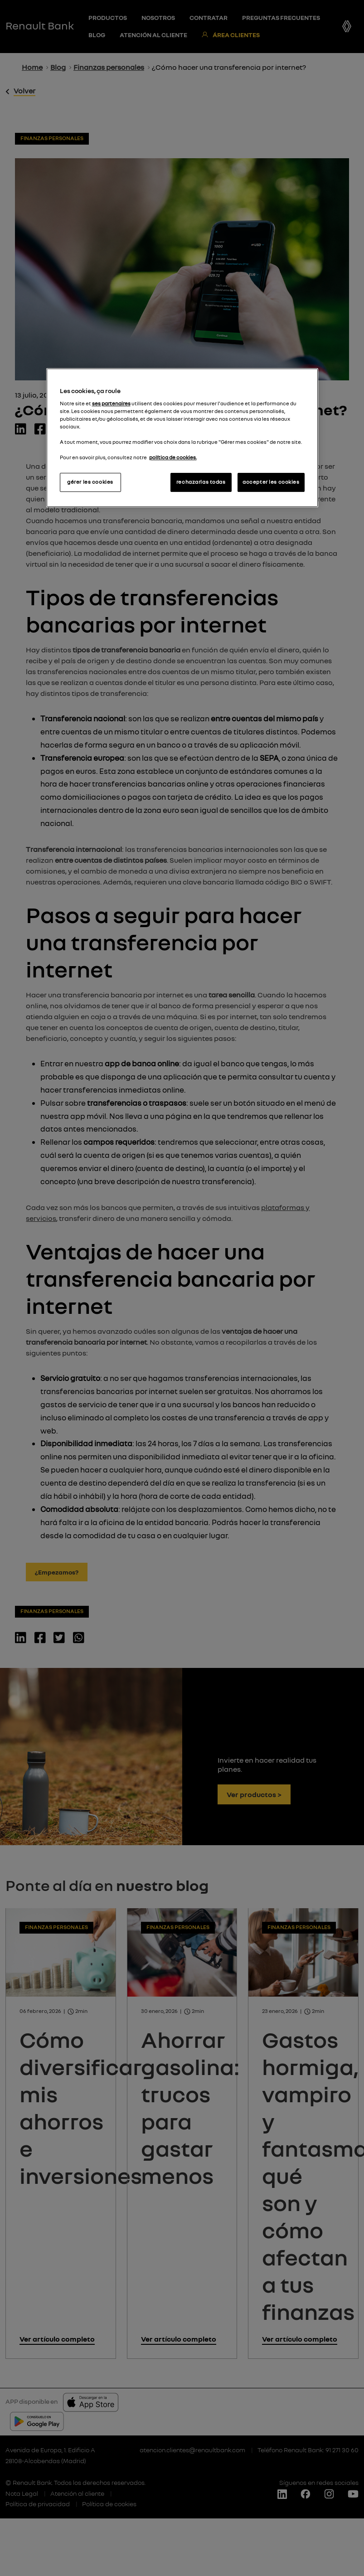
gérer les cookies (90, 482)
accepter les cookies (271, 482)
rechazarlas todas (201, 482)
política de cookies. (173, 457)
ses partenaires (111, 403)
